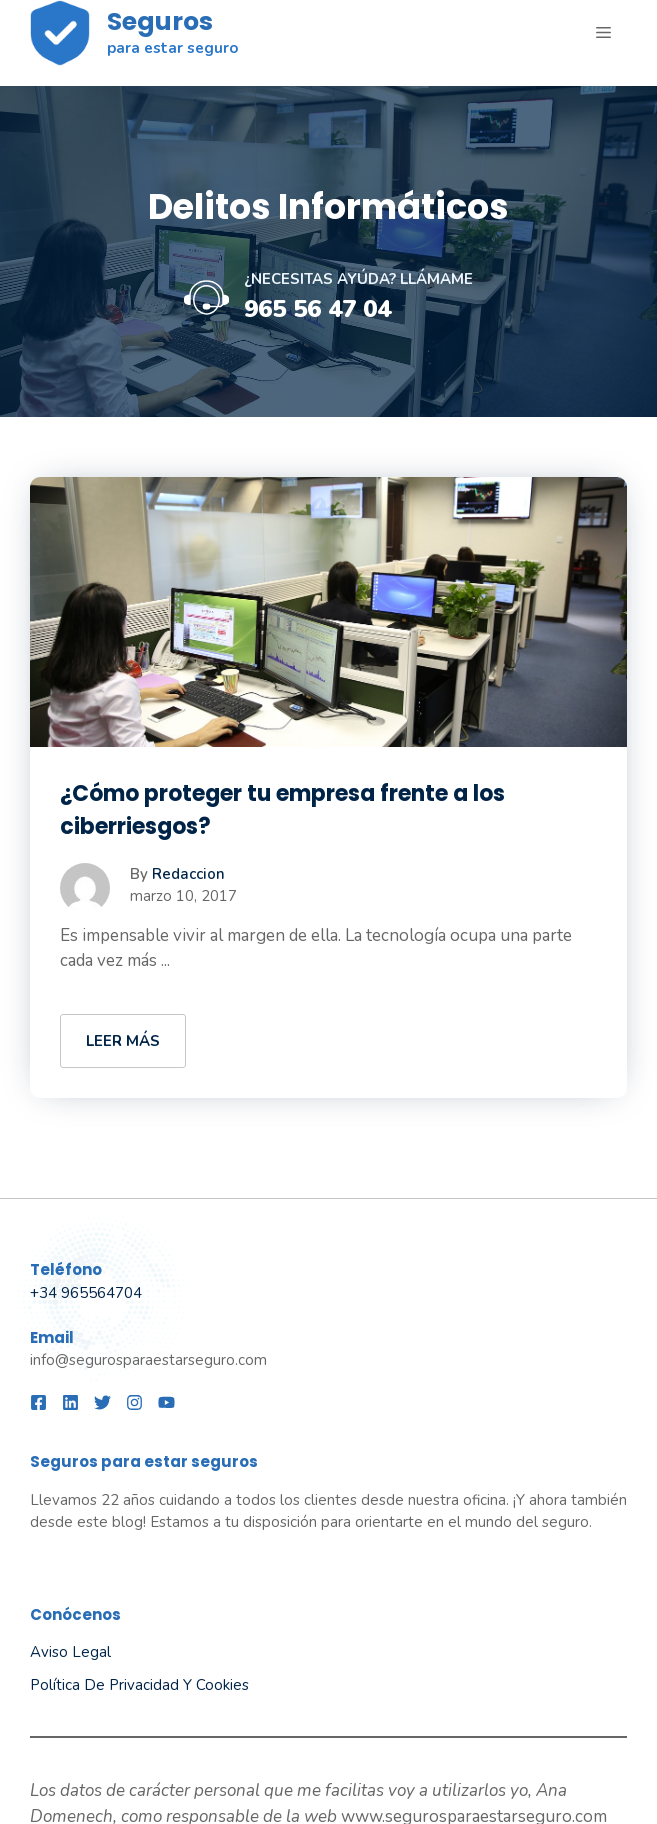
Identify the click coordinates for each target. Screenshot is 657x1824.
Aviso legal (70, 1652)
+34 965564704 (86, 1293)
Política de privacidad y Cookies (139, 1685)
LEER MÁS (123, 1041)
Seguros (160, 21)
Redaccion (188, 874)
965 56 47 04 (317, 309)
